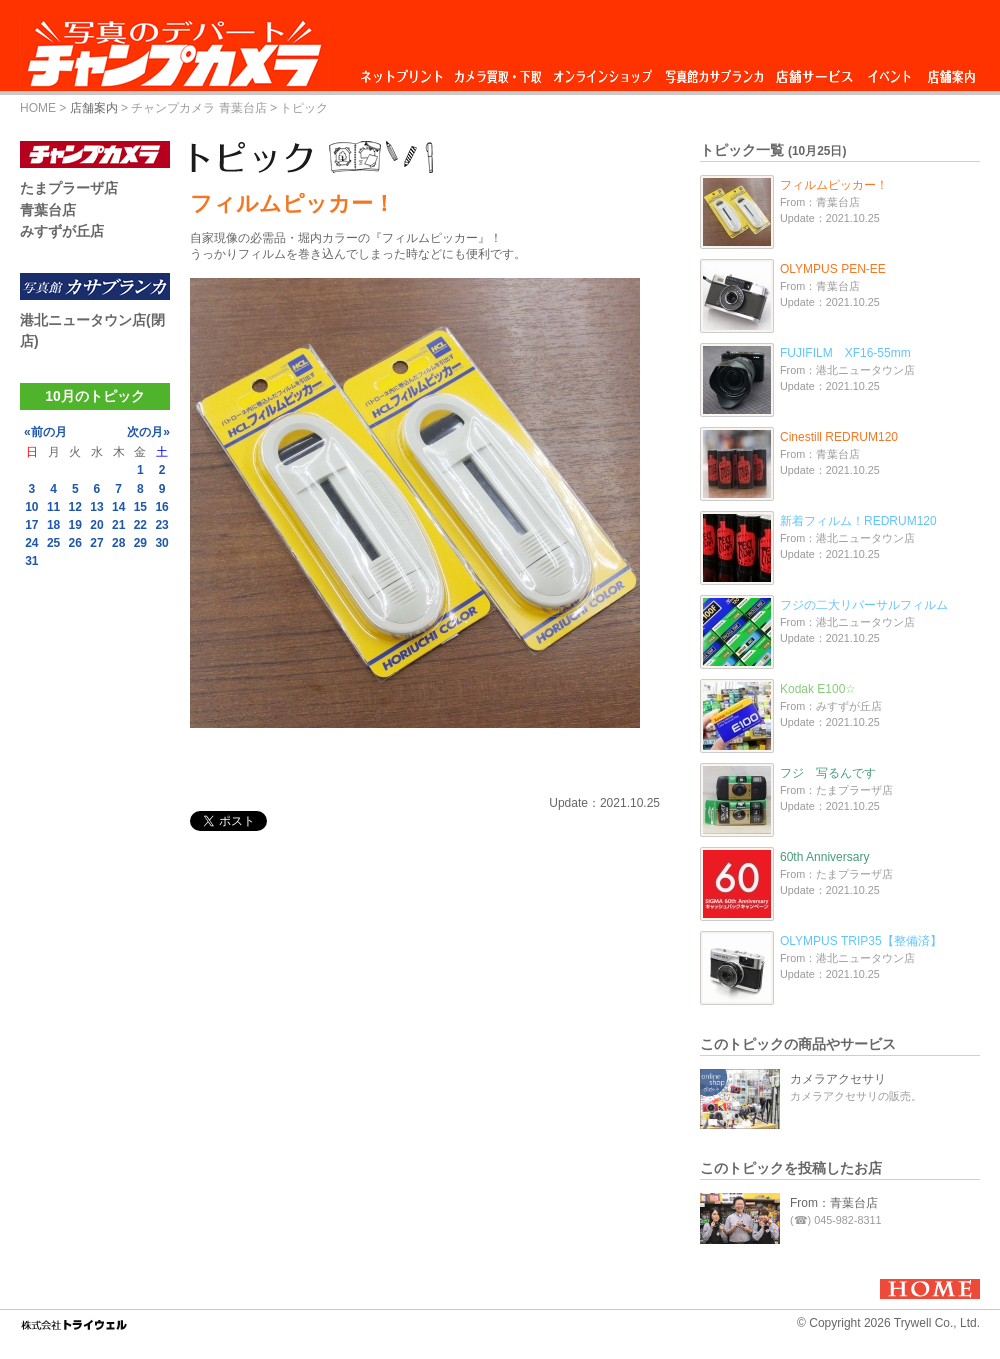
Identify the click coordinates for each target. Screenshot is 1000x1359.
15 (140, 507)
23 (161, 525)
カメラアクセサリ (838, 1079)
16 (161, 507)
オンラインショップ (601, 71)
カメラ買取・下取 (499, 71)
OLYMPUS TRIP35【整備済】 (861, 941)
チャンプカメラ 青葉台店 (198, 108)
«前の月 (45, 432)
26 (75, 543)
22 (140, 525)
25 (53, 543)
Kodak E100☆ (818, 689)
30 (161, 543)
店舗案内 (951, 71)
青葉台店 (48, 210)
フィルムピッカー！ (834, 185)
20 (96, 525)
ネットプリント (405, 71)
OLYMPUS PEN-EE (833, 269)
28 (118, 543)
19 (75, 525)
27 (96, 543)
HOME (38, 108)
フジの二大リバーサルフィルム (864, 605)
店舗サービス (814, 71)
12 (75, 507)
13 (96, 507)
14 (118, 507)
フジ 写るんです (828, 773)
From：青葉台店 (834, 1203)
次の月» (148, 432)
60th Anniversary (824, 857)
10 (31, 507)
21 (118, 525)
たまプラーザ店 (69, 188)
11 (53, 507)
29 (140, 543)
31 (31, 561)
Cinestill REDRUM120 (839, 437)
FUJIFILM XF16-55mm (845, 353)
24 (31, 543)
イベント (890, 71)
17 (31, 525)
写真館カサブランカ (714, 71)
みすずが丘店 (62, 231)
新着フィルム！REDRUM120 (858, 521)
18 (53, 525)
